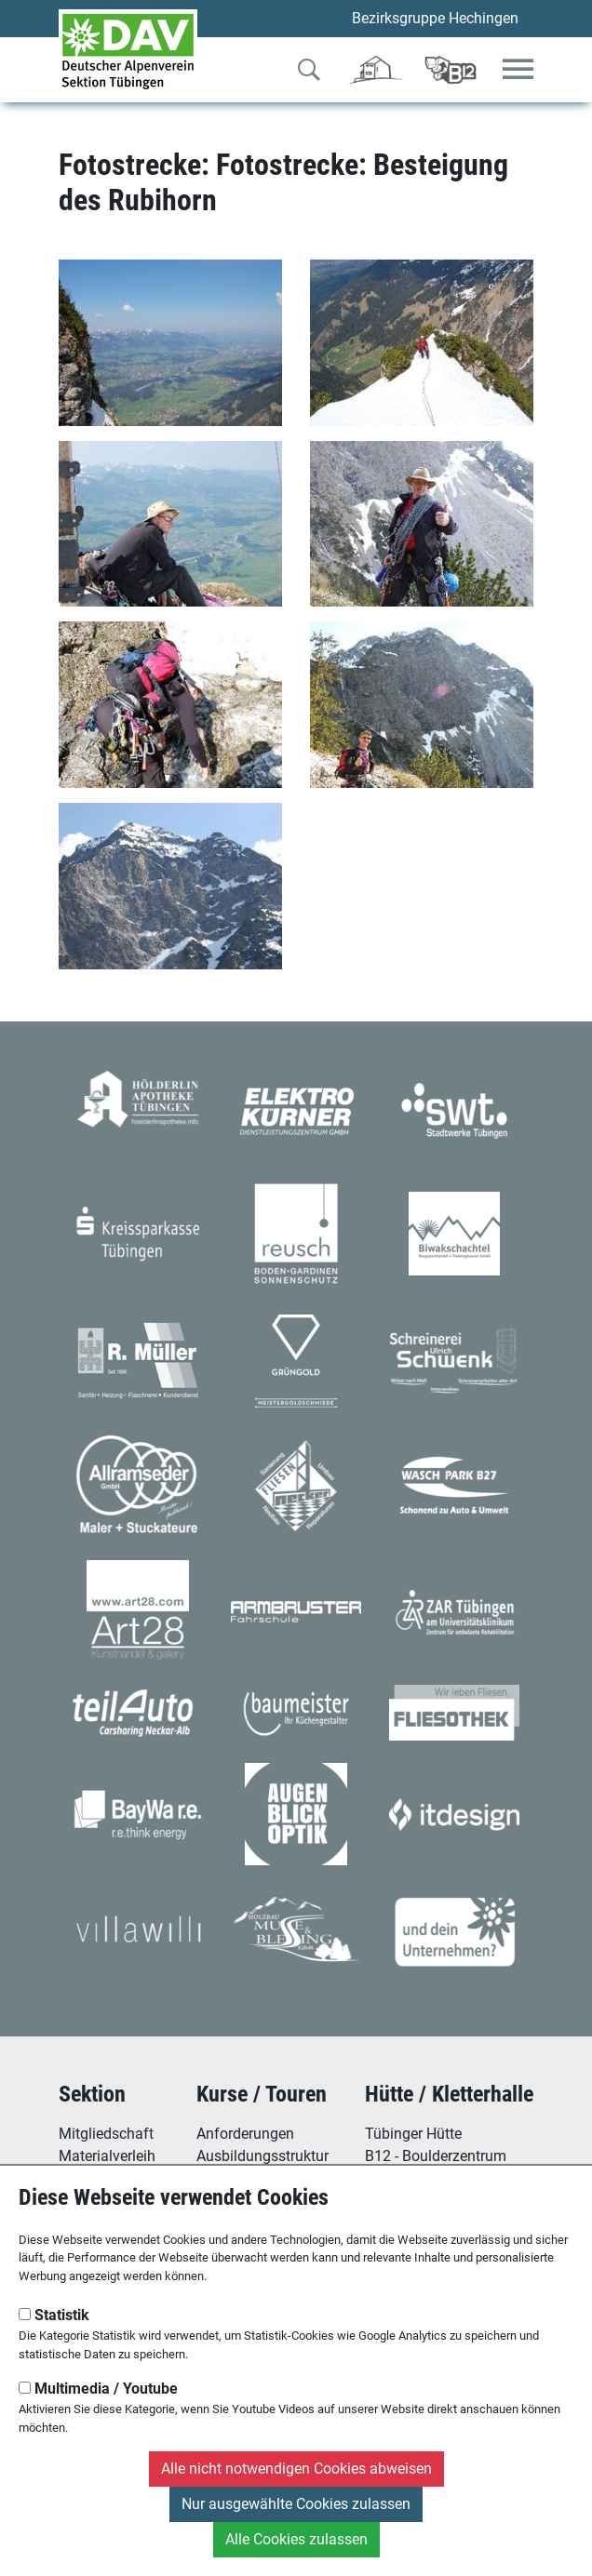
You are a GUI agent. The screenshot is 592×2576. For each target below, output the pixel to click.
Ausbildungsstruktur (262, 2156)
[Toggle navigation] (518, 70)
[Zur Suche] (309, 73)
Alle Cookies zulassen (296, 2539)
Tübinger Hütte (413, 2133)
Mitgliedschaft (106, 2133)
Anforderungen (245, 2133)
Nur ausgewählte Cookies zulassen (296, 2504)
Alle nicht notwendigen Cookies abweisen (296, 2468)
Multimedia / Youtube (98, 2388)
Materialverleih (107, 2156)
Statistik (54, 2315)
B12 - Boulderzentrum (435, 2156)
